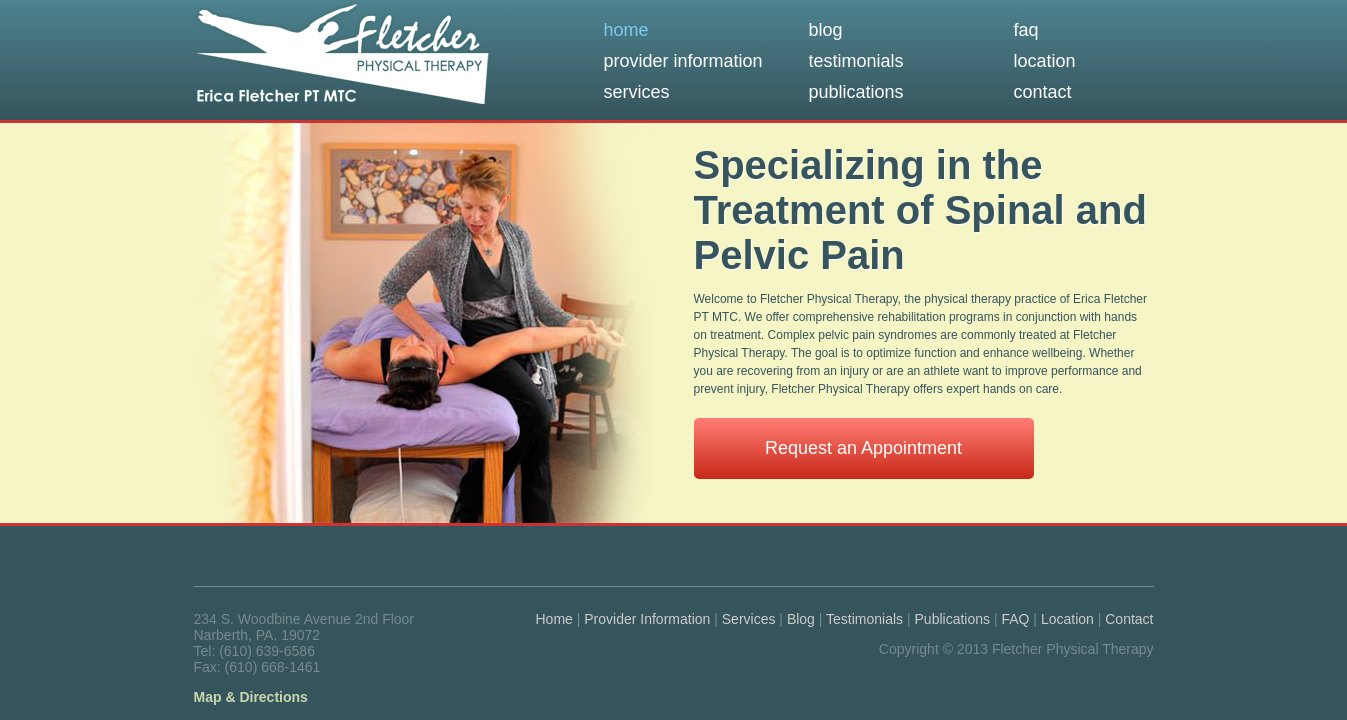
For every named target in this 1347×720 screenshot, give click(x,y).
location (1045, 61)
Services (749, 619)
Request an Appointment (863, 448)
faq (1026, 30)
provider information (683, 61)
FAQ (1015, 619)
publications (856, 92)
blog (826, 30)
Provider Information (647, 619)
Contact (1129, 619)
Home (554, 619)
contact (1043, 92)
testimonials (856, 61)
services (637, 92)
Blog (801, 619)
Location (1067, 619)
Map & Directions (251, 697)
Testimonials (864, 619)
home (626, 30)
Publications (953, 619)
